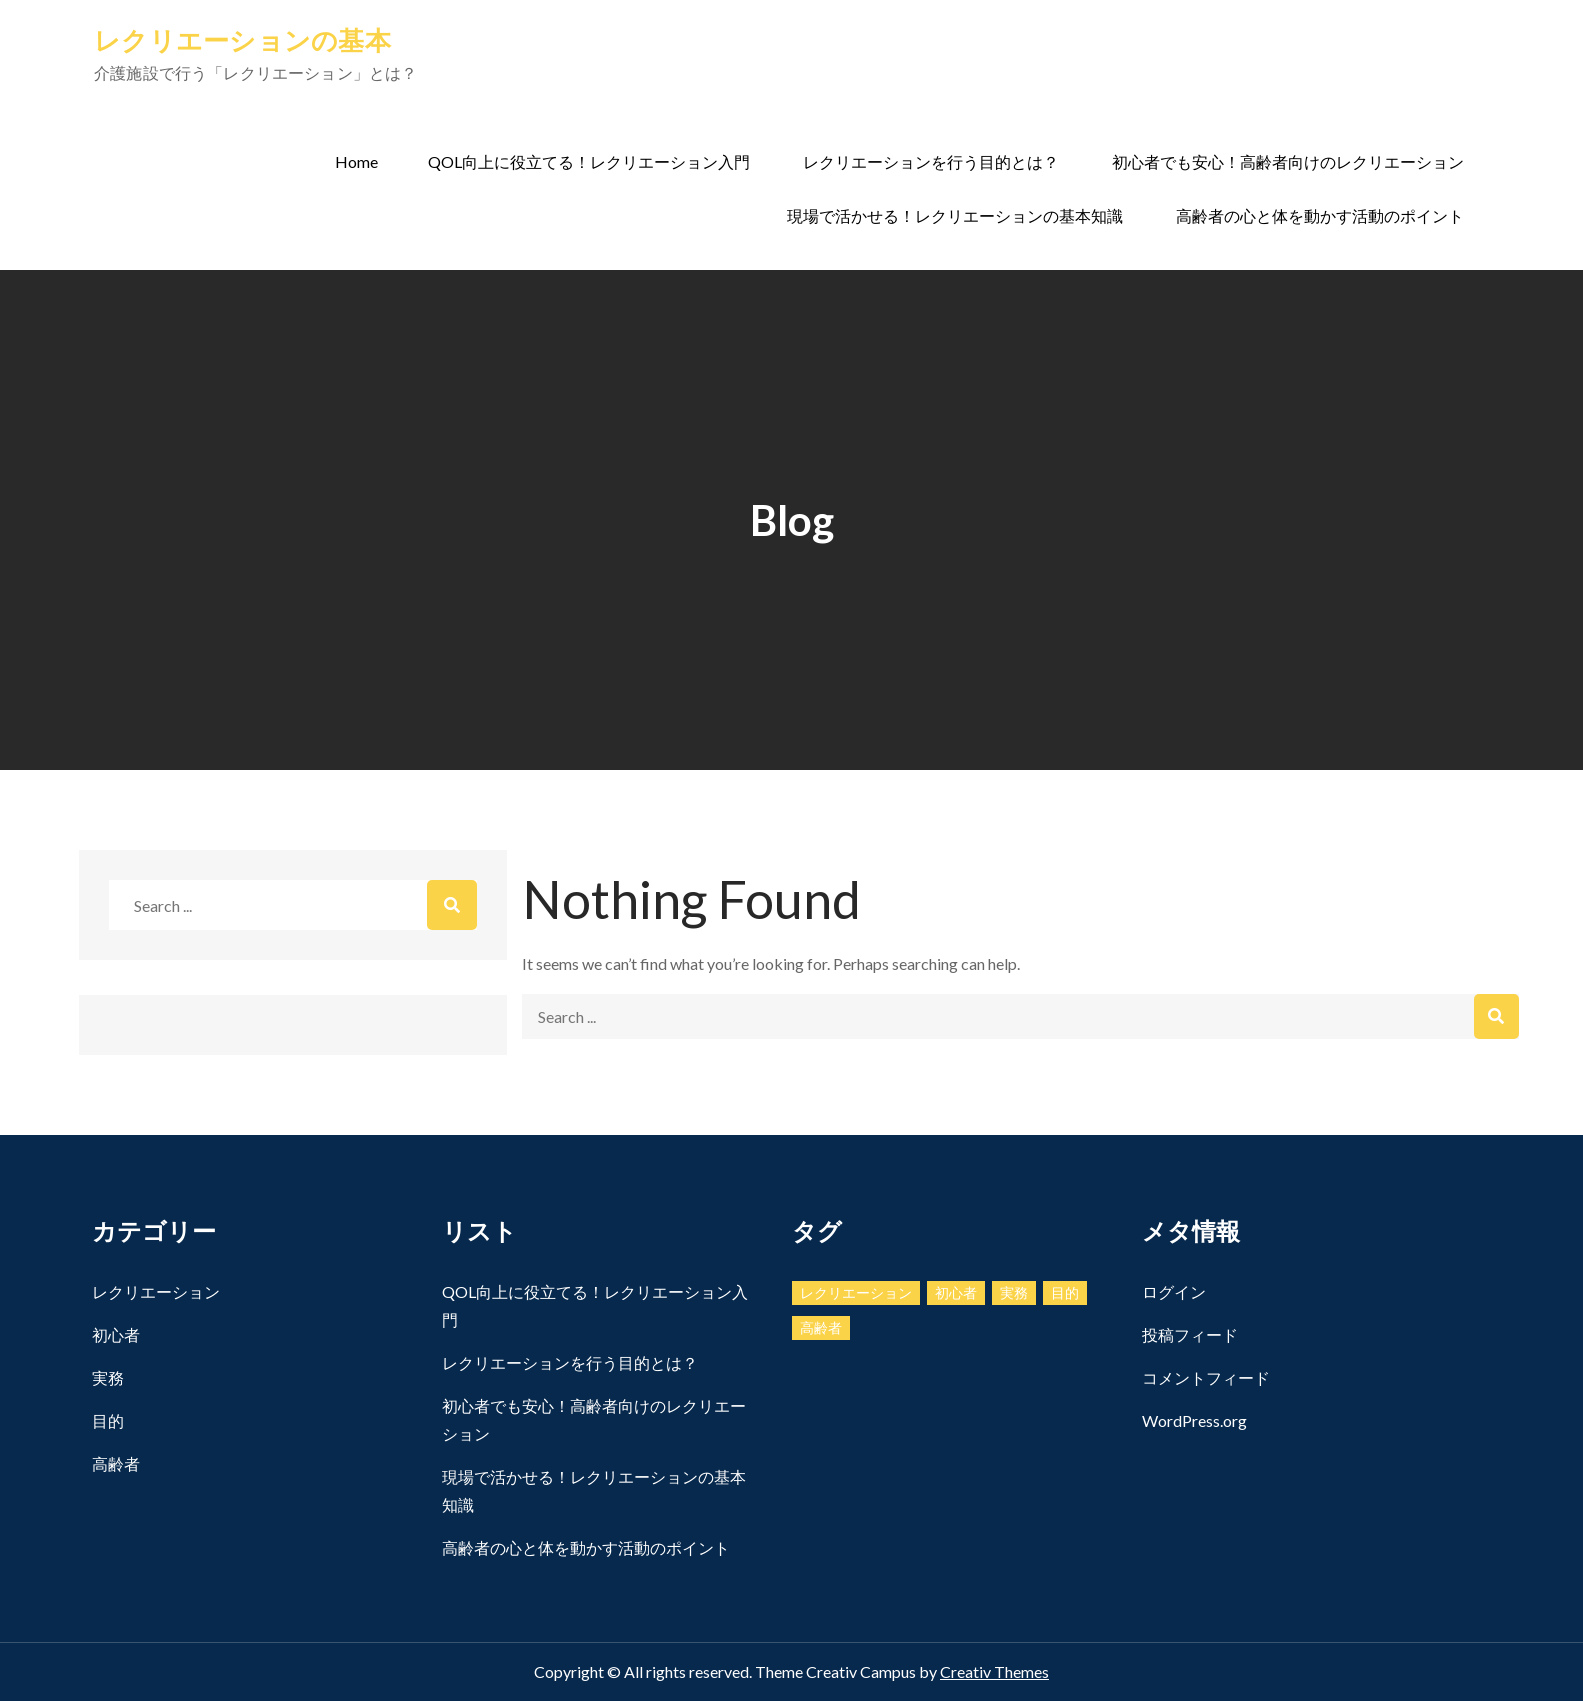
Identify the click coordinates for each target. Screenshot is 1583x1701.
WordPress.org (1194, 1420)
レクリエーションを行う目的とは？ (931, 161)
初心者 (116, 1334)
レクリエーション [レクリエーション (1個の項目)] (856, 1292)
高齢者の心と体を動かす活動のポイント (1320, 215)
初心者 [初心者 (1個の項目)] (956, 1292)
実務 (108, 1377)
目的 (108, 1420)
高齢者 (116, 1463)
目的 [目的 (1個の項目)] (1065, 1292)
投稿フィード (1190, 1334)
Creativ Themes (994, 1671)
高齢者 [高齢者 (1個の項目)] (821, 1327)
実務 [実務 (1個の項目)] (1014, 1292)
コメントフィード (1206, 1377)
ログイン (1174, 1291)
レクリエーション (156, 1291)
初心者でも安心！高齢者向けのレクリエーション (1288, 161)
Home (356, 161)
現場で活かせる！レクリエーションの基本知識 (955, 215)
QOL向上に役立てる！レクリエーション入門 (589, 161)
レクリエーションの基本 (242, 40)
